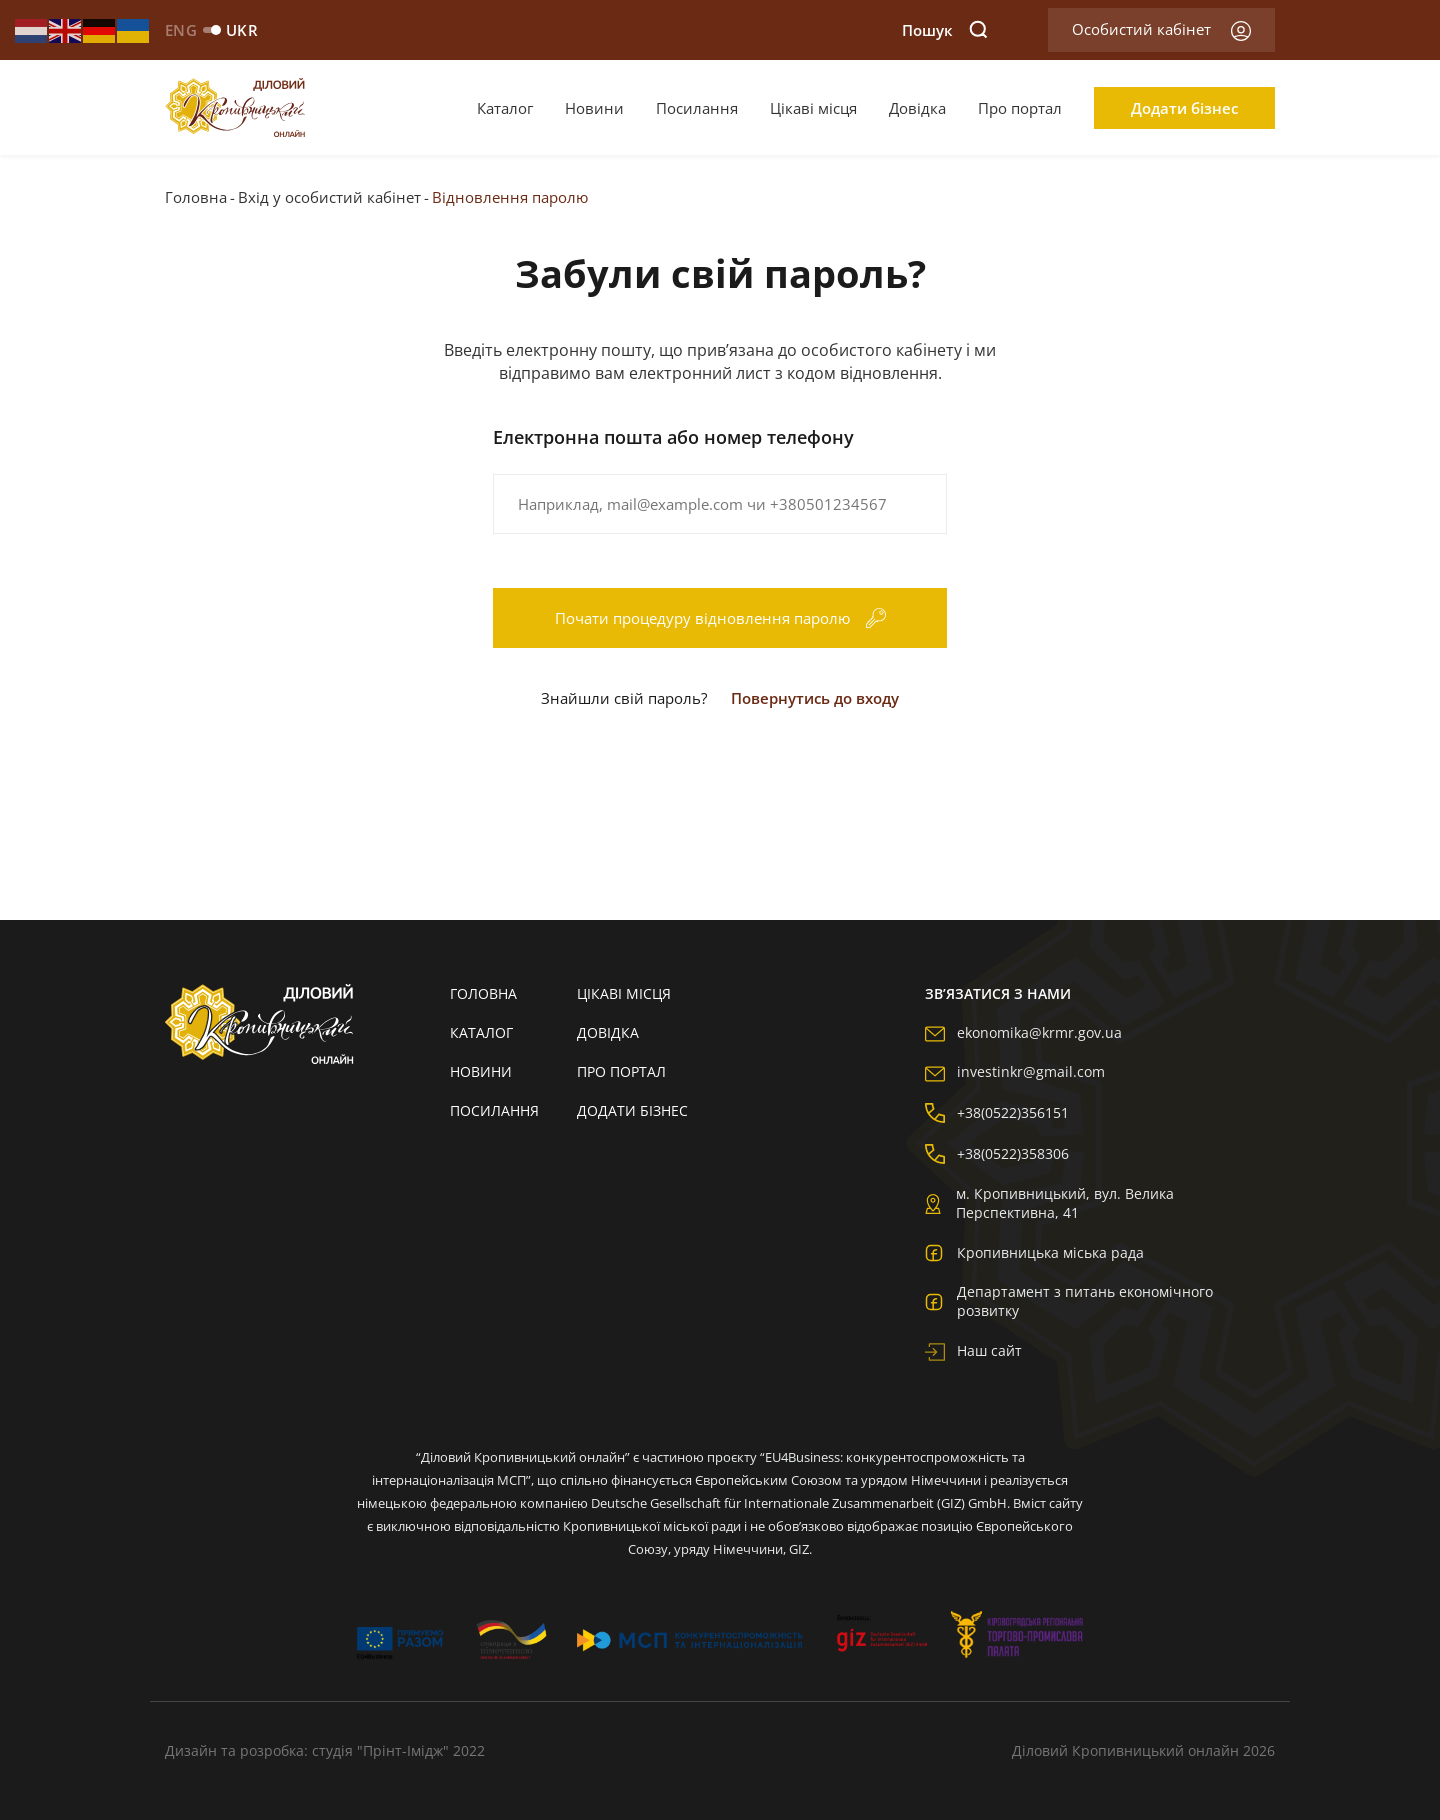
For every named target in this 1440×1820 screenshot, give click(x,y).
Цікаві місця (813, 108)
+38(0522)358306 (997, 1153)
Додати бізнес (1184, 108)
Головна (196, 197)
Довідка (917, 108)
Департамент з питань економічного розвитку (1069, 1301)
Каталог (505, 108)
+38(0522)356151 (997, 1112)
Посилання (697, 108)
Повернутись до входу (815, 698)
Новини (594, 108)
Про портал (1020, 108)
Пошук (945, 30)
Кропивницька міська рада (1034, 1252)
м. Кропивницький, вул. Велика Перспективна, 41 (1049, 1203)
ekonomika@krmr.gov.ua (1023, 1032)
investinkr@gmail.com (1015, 1071)
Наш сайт (973, 1350)
